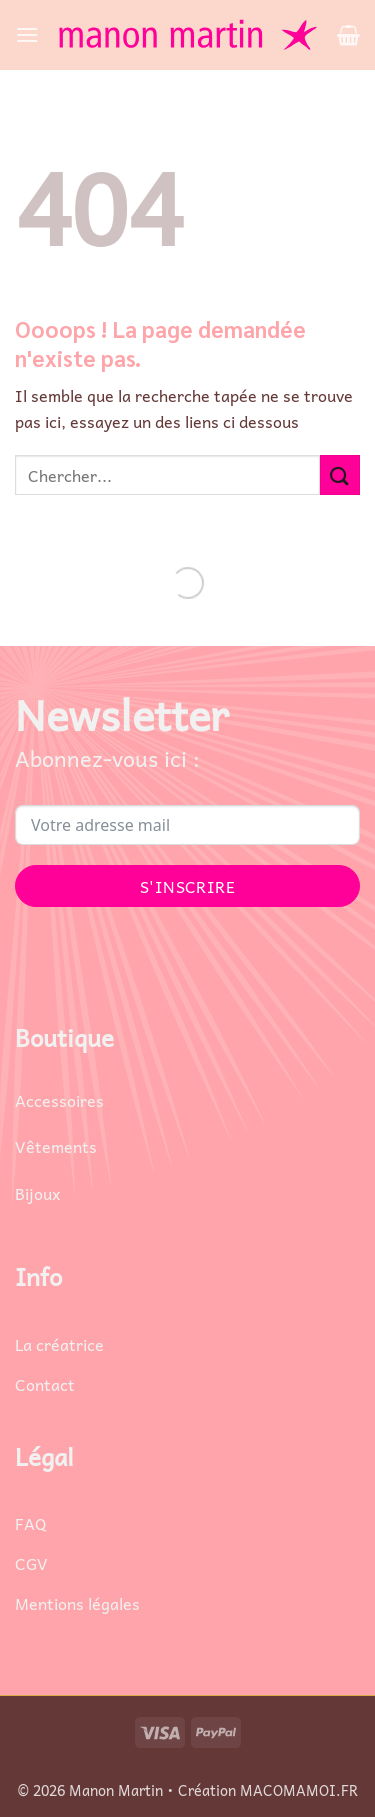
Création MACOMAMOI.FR (268, 1790)
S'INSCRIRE (188, 886)
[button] (27, 34)
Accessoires (59, 1100)
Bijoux (37, 1193)
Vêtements (56, 1146)
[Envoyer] (340, 474)
